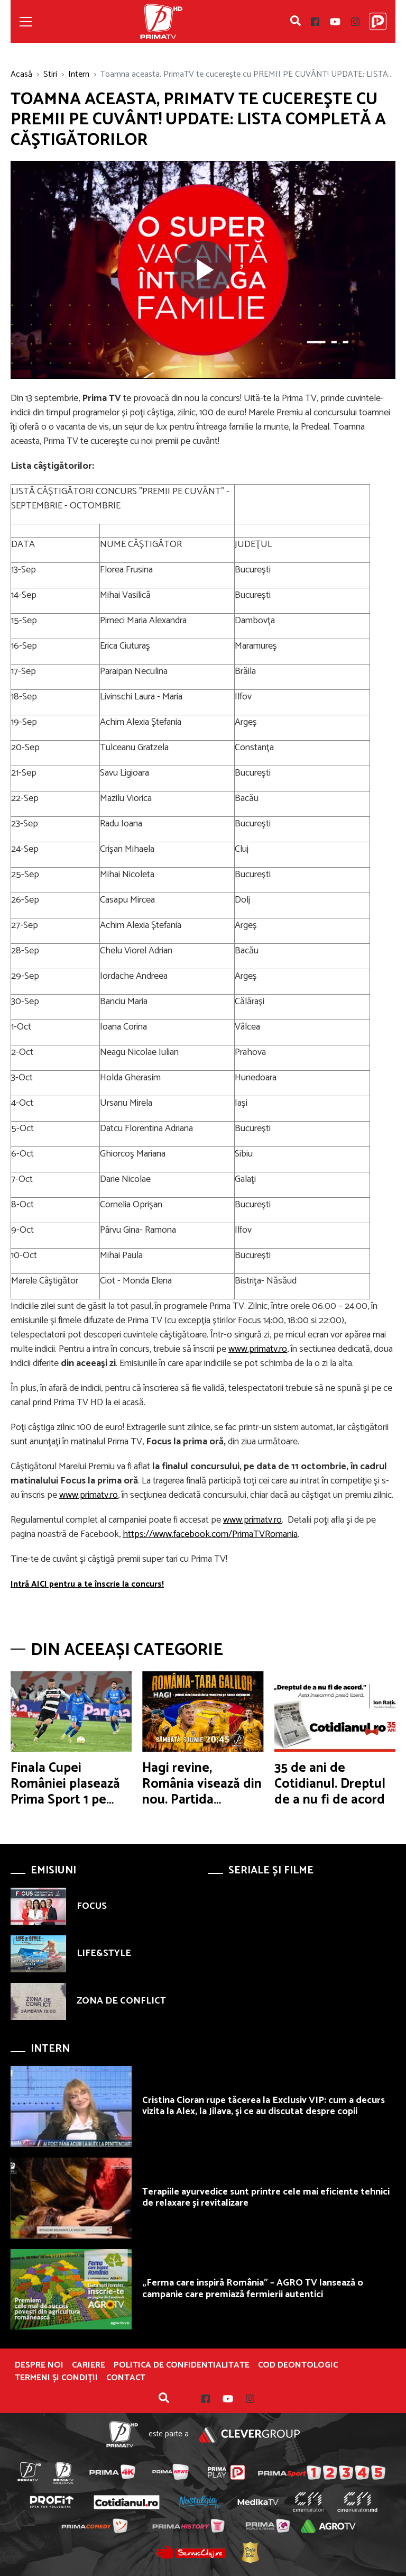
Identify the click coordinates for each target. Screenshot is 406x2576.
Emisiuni (53, 1870)
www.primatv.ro (257, 1349)
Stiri (50, 74)
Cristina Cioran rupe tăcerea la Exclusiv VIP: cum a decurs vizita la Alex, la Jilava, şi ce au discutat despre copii (263, 2106)
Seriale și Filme (270, 1870)
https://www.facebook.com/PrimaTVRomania (210, 1534)
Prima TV (161, 21)
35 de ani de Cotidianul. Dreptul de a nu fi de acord (329, 1784)
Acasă (21, 74)
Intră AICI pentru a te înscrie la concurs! (87, 1584)
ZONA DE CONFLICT (121, 2001)
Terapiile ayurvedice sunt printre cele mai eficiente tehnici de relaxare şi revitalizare (266, 2197)
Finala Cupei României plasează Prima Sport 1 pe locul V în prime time (65, 1800)
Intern (78, 74)
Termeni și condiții (56, 2378)
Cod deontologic (298, 2365)
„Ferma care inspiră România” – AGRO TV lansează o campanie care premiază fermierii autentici (252, 2288)
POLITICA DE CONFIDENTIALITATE (182, 2365)
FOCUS (92, 1906)
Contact (125, 2378)
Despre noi (39, 2365)
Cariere (88, 2365)
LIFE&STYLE (104, 1953)
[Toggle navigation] (26, 21)
